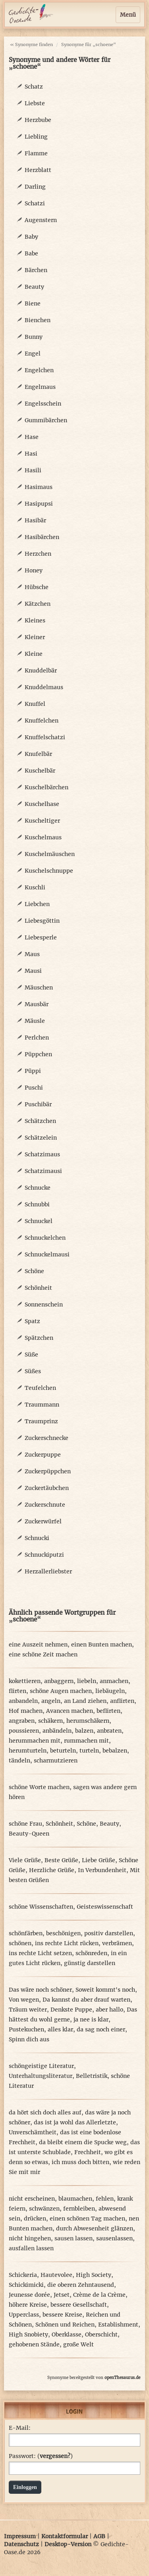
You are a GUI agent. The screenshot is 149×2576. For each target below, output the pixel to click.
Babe (31, 253)
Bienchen (37, 320)
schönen (20, 1943)
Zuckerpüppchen (48, 1471)
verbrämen (117, 1943)
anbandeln (23, 1700)
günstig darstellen (89, 1963)
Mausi (33, 970)
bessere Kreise (62, 2314)
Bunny (34, 336)
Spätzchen (39, 1337)
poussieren (24, 1730)
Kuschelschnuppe (49, 870)
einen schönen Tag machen (87, 2218)
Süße (31, 1354)
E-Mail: (20, 2427)
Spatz (32, 1321)
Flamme (36, 153)
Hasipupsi (39, 503)
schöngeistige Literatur (41, 2066)
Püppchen (38, 1054)
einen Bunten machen (101, 1644)
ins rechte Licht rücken (67, 1943)
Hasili (33, 470)
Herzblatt (38, 170)
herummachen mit (34, 1740)
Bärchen (36, 270)
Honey (34, 570)
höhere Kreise (28, 2304)
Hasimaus (38, 487)
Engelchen (39, 370)
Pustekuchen (26, 2029)
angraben (22, 1720)
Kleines (35, 620)
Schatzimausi (43, 1171)
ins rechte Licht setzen (40, 1953)
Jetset (62, 2294)
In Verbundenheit (102, 1870)
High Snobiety (28, 2334)
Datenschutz (21, 2544)
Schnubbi (37, 1204)
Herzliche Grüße (51, 1870)
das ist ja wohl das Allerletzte (75, 2122)
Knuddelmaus (44, 687)
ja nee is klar (91, 2019)
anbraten (109, 1730)
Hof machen (26, 1710)
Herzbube (38, 120)
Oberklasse (66, 2334)
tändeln (19, 1760)
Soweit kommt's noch (105, 1989)
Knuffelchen (41, 720)
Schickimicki (26, 2284)
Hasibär (35, 520)
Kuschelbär (40, 770)
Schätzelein (41, 1137)
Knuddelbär (41, 670)
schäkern (50, 1720)
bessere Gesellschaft (78, 2304)
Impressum (20, 2536)
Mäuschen (39, 987)
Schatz (34, 86)
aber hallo (109, 2009)
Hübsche (36, 587)
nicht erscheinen (32, 2198)
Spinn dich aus (29, 2039)
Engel (33, 353)
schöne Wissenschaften (41, 1906)
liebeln (86, 1681)
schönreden (91, 1953)
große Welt (78, 2344)
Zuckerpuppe (43, 1454)
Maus (32, 954)
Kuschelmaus (43, 837)
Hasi (31, 453)
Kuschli (35, 887)
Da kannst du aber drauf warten (86, 1999)
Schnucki (37, 1538)
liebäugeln (110, 1691)
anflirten (122, 1700)
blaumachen (75, 2198)
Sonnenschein (44, 1304)
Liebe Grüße (98, 1860)
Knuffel (35, 703)
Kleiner (35, 637)
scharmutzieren (55, 1760)
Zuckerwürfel (43, 1521)
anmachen (114, 1681)
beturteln (63, 1750)
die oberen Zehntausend (80, 2284)
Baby (31, 236)
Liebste (35, 103)
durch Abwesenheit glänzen (94, 2228)
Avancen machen (69, 1710)
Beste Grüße (61, 1860)
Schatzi (35, 203)
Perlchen (37, 1037)
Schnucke (37, 1187)
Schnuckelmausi (47, 1254)
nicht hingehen (30, 2238)
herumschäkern (87, 1720)
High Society (93, 2274)
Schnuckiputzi (44, 1554)
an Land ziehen (85, 1700)
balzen (84, 1730)
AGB (99, 2536)
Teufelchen (40, 1387)
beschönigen (63, 1933)
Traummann (42, 1404)
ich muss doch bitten (80, 2162)
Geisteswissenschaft (105, 1906)
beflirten (108, 1710)
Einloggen (25, 2487)
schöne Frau (25, 1823)
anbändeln (57, 1730)
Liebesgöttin (42, 920)
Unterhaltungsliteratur (40, 2075)
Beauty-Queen (29, 1833)
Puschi (34, 1087)
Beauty (34, 286)
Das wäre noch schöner (40, 1989)
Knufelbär (38, 754)
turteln (89, 1750)
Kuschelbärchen (46, 787)
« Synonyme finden (31, 44)
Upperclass (24, 2314)
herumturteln (27, 1750)
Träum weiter (28, 2009)
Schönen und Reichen (65, 2324)
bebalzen (115, 1750)
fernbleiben (79, 2208)
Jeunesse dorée (29, 2294)
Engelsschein (43, 403)
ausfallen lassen (31, 2248)
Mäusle (35, 1020)
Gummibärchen (46, 420)
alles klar (60, 2029)
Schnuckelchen (45, 1237)
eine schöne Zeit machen (43, 1654)
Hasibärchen (42, 537)
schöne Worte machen (39, 1787)
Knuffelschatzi (45, 737)
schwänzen (44, 2208)
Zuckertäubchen (47, 1488)
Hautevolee (56, 2274)
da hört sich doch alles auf (45, 2112)
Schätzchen (40, 1121)
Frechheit (87, 2152)
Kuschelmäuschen (50, 854)
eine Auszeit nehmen (38, 1644)
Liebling (36, 136)
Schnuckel (38, 1221)
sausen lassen (73, 2238)
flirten (17, 1691)
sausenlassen (114, 2238)
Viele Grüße (25, 1860)
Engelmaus (40, 386)
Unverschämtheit (32, 2132)
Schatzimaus (42, 1154)
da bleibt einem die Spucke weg (83, 2142)
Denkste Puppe (71, 2009)
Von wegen (24, 1999)
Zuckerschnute (45, 1504)
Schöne (34, 1271)
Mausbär (36, 1004)
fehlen (105, 2198)
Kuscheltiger (42, 820)
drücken (35, 2218)
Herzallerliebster (48, 1571)
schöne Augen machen (61, 1691)
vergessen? (55, 2456)
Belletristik (91, 2075)
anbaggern (59, 1681)
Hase (32, 437)
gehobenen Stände (34, 2344)
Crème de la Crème (99, 2294)
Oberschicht (101, 2334)
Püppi (33, 1070)
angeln (50, 1700)
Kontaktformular (64, 2536)
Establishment (118, 2324)
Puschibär (38, 1104)
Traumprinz (41, 1421)
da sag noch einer (101, 2029)
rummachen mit (86, 1740)
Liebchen (37, 904)
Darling (35, 186)
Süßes (33, 1371)
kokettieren (25, 1681)
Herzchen (38, 553)
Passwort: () (41, 2456)
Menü (128, 14)
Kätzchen (37, 603)
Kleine (34, 653)
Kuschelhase (42, 804)
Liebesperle (41, 937)
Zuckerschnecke (46, 1438)
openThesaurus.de (122, 2377)
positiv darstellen (108, 1933)
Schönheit (38, 1287)
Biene (33, 303)
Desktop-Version (68, 2544)
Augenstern (41, 220)
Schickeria (23, 2274)
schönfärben (26, 1933)
